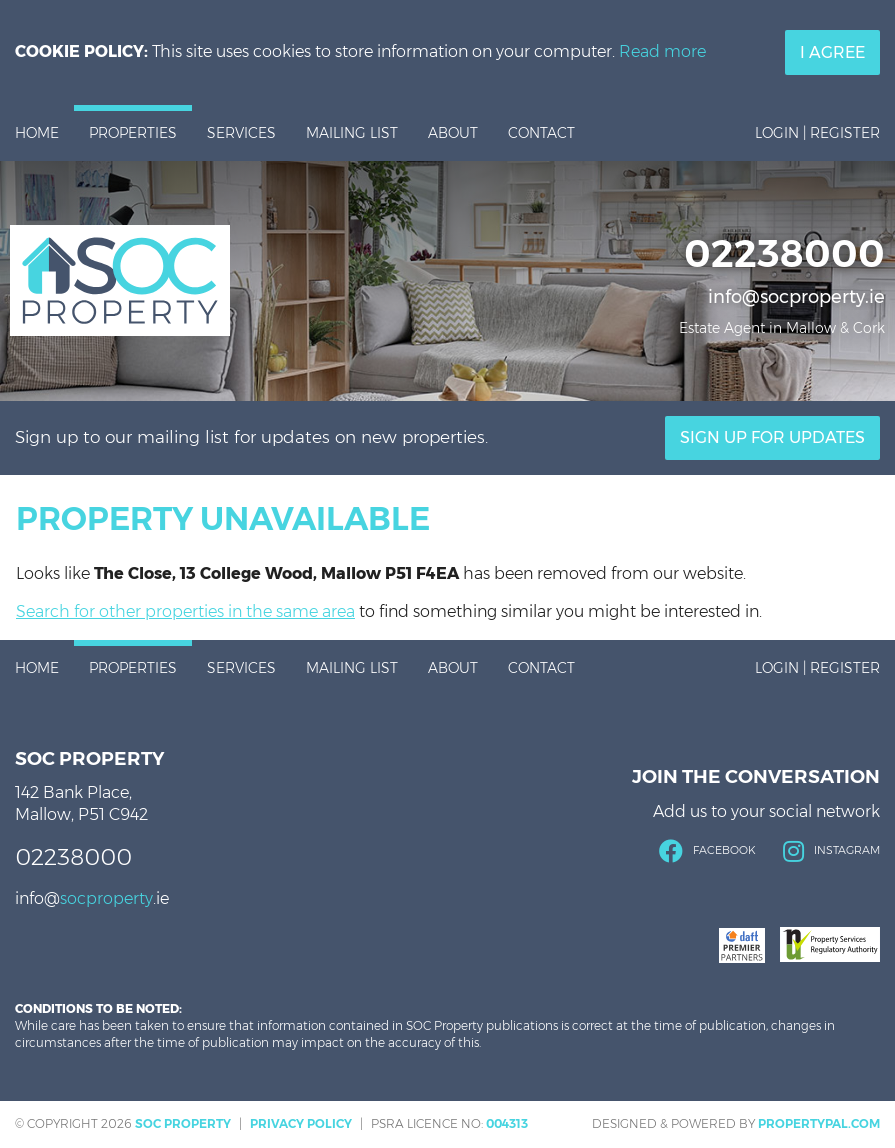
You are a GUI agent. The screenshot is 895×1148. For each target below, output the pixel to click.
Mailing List (352, 133)
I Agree (832, 52)
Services (241, 133)
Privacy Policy (301, 1123)
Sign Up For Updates (772, 437)
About (453, 133)
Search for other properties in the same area (185, 611)
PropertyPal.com (819, 1123)
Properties (133, 133)
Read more (662, 51)
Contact (541, 133)
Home (37, 133)
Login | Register (817, 133)
